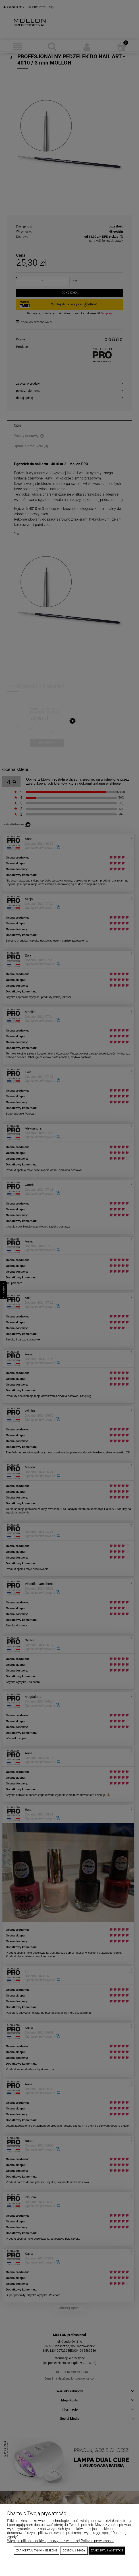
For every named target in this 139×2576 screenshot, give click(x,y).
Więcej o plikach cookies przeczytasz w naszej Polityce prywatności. (60, 2541)
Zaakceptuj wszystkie (107, 2550)
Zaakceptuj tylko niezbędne (36, 2550)
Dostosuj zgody (74, 2550)
